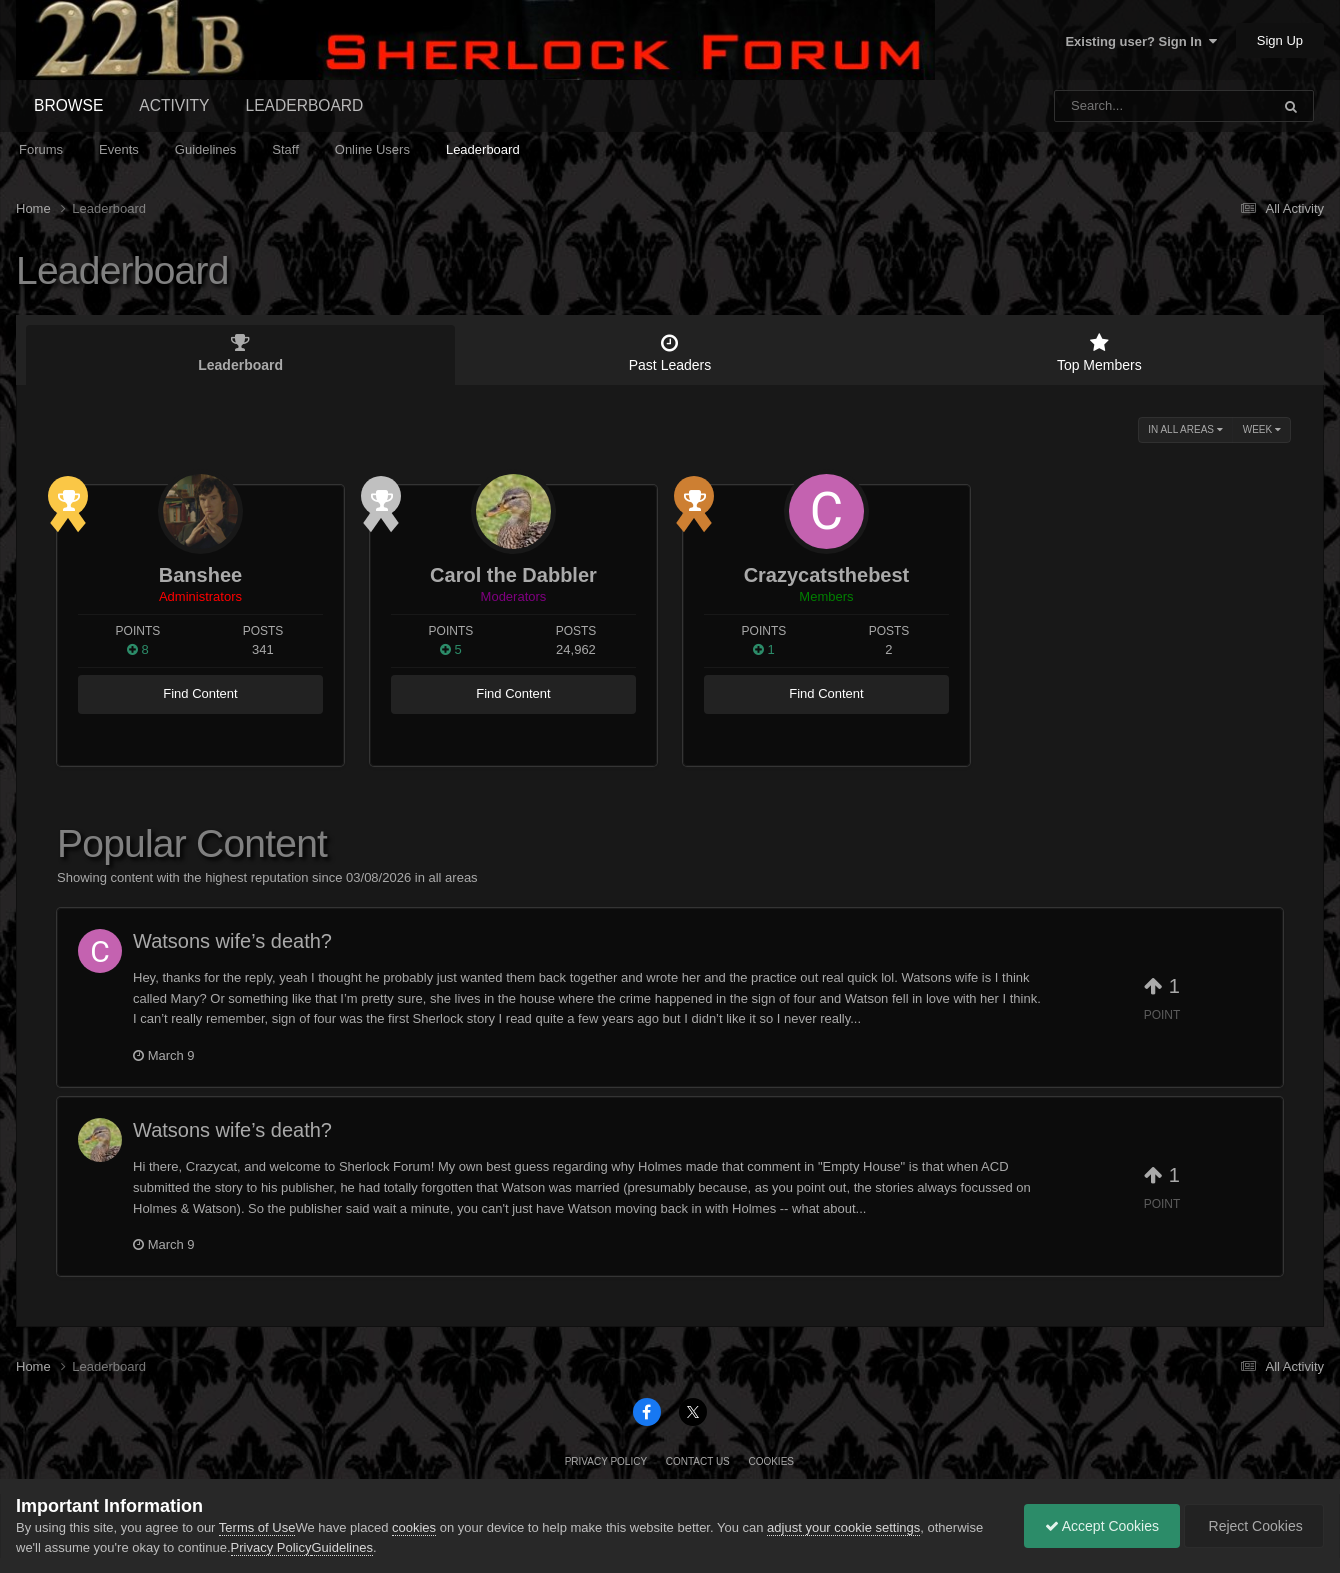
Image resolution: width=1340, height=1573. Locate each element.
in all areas (1185, 429)
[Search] (1110, 106)
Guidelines (205, 149)
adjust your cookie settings (843, 1527)
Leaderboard (483, 149)
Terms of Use (257, 1527)
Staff (285, 149)
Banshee (200, 575)
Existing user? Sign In (1141, 41)
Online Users (372, 149)
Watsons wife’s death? (232, 941)
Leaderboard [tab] (240, 353)
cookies (414, 1527)
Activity (174, 105)
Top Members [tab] (1099, 353)
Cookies (771, 1461)
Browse (68, 105)
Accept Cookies (1102, 1526)
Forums (41, 149)
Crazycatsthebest (827, 575)
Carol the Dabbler (513, 575)
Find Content (200, 693)
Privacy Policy (606, 1461)
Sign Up (1280, 40)
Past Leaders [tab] (669, 353)
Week (1262, 429)
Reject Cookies (1254, 1526)
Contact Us (698, 1461)
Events (119, 149)
